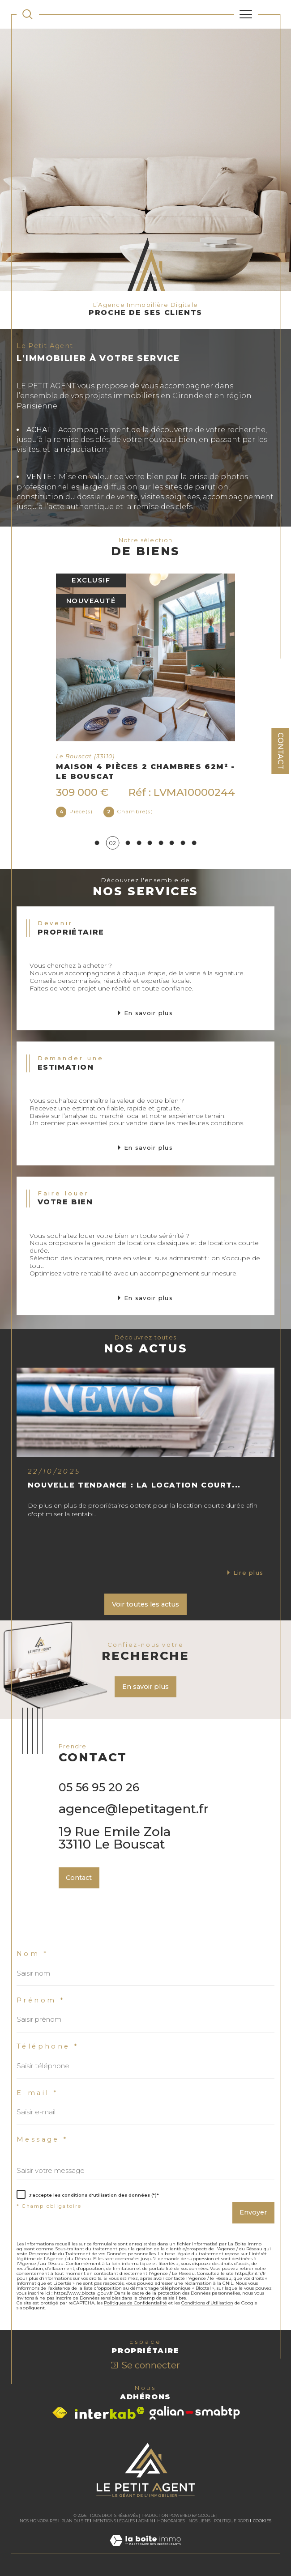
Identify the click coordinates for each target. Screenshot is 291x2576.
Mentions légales (114, 2520)
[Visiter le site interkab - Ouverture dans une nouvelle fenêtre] (110, 2413)
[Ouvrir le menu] (246, 14)
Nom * (32, 1954)
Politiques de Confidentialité (135, 2303)
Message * (42, 2139)
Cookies (262, 2521)
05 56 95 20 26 (99, 1787)
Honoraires (171, 2520)
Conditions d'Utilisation (207, 2303)
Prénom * (40, 2000)
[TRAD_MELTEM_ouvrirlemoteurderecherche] (27, 14)
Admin (145, 2520)
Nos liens (199, 2520)
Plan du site (75, 2520)
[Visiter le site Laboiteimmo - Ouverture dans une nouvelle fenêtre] (145, 2549)
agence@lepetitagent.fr (134, 1808)
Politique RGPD (231, 2520)
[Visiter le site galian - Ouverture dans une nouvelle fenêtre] (195, 2413)
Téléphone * (47, 2046)
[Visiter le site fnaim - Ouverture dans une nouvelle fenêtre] (60, 2413)
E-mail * (37, 2093)
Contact (280, 750)
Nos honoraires (38, 2520)
